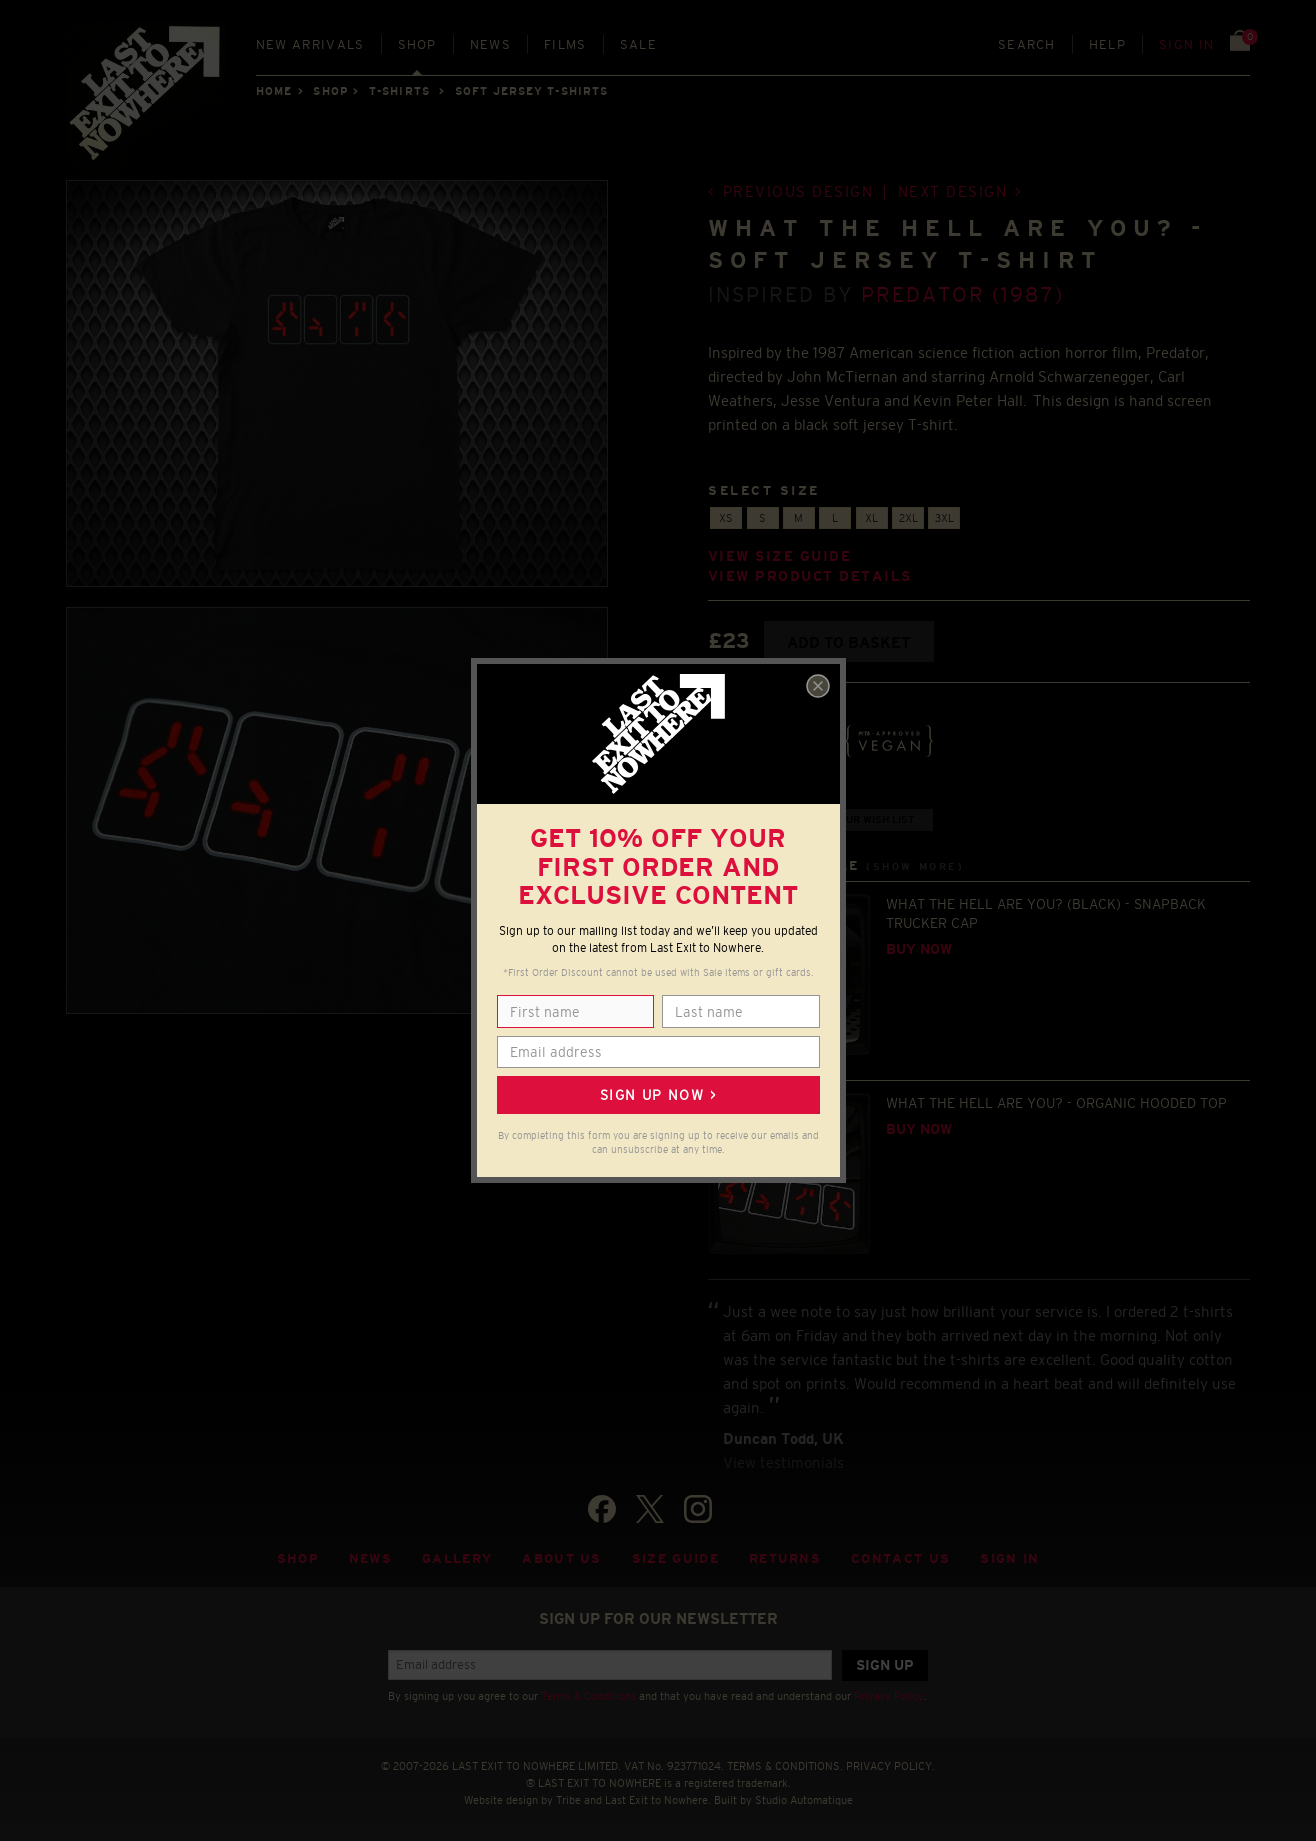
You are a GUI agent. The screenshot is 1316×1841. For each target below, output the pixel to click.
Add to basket (848, 642)
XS (726, 518)
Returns (785, 1558)
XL (871, 518)
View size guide (780, 556)
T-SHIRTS (399, 91)
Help (1107, 44)
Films (565, 44)
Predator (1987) (962, 294)
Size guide (675, 1558)
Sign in (1186, 44)
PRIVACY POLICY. (890, 1766)
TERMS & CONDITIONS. (785, 1766)
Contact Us (900, 1558)
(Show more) (915, 866)
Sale (638, 44)
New (310, 44)
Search (1027, 44)
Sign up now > (658, 1095)
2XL (908, 518)
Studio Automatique (804, 1800)
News (490, 44)
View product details (810, 576)
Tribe (568, 1800)
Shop (417, 44)
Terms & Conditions (588, 1696)
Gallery (457, 1558)
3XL (944, 518)
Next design (953, 191)
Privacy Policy (889, 1696)
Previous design (798, 191)
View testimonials (783, 1462)
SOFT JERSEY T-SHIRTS (531, 91)
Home (274, 91)
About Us (562, 1558)
